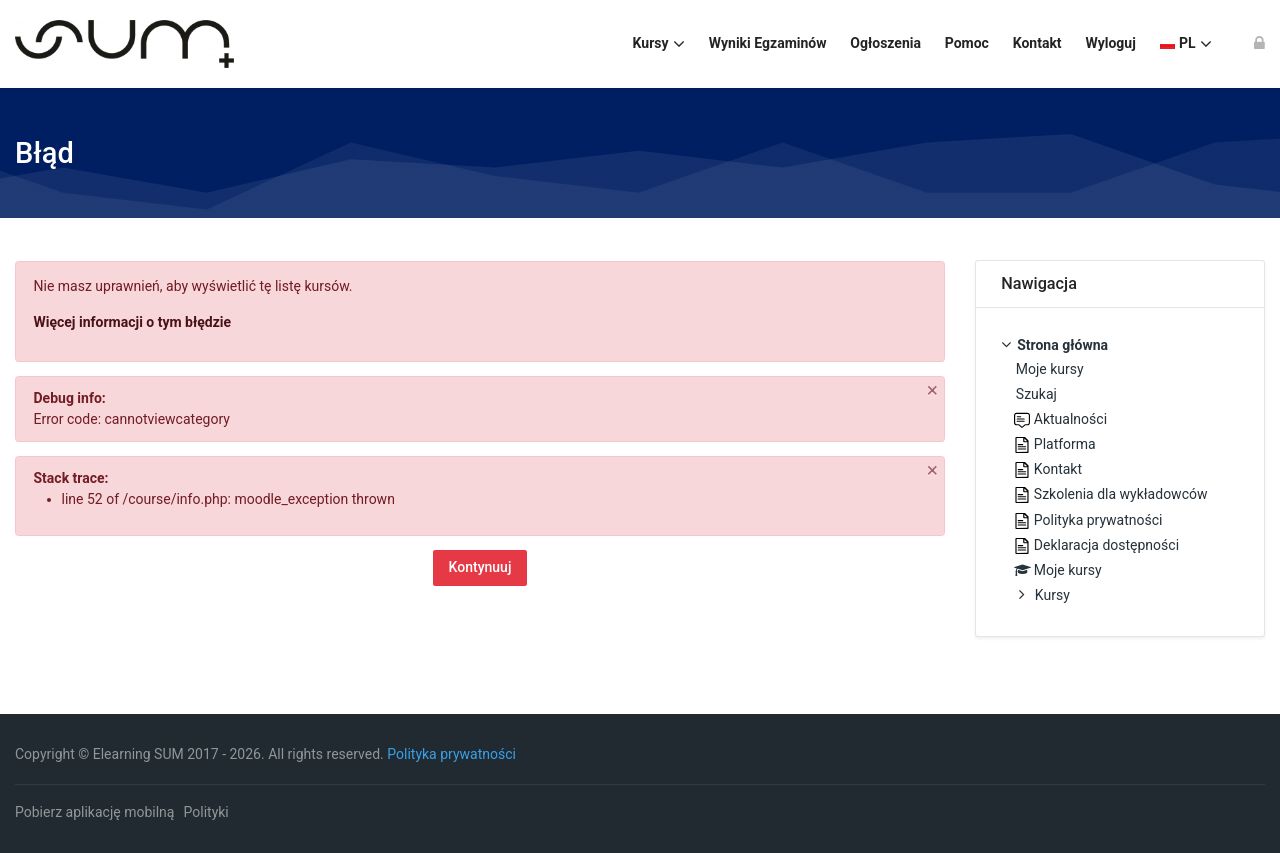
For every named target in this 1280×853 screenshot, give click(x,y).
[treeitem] (1120, 471)
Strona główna (1062, 345)
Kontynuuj (480, 567)
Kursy (1052, 595)
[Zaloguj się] (1259, 44)
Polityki (206, 812)
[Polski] (1186, 44)
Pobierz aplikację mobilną (94, 812)
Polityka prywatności (451, 754)
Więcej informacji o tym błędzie (133, 322)
